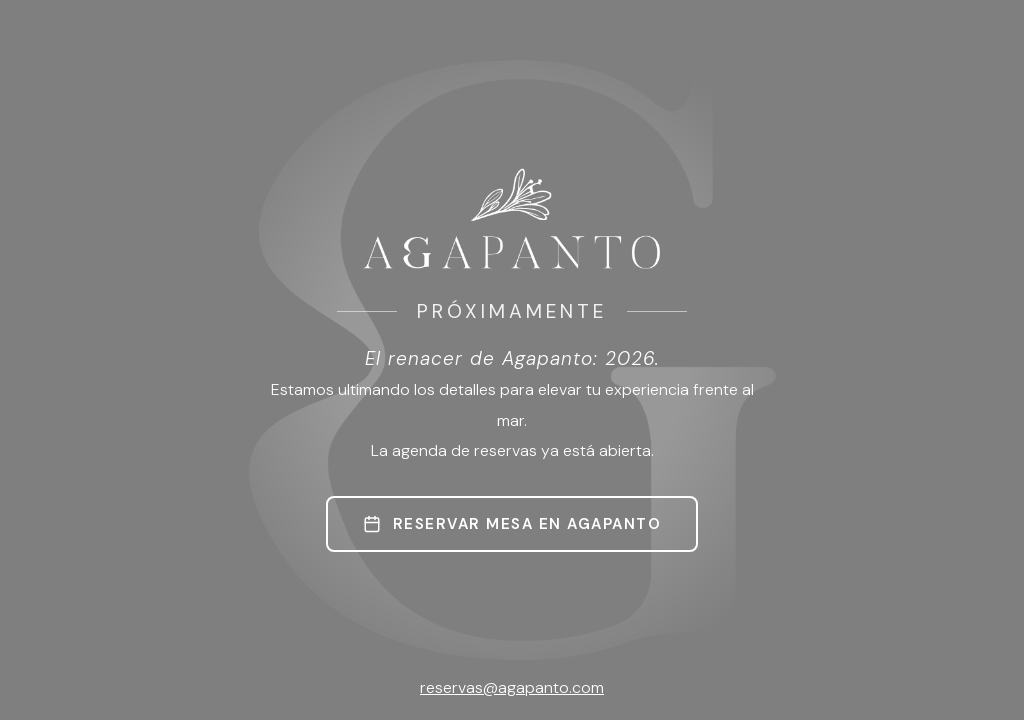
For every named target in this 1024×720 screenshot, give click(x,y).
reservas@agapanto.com (512, 687)
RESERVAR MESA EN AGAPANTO (512, 524)
